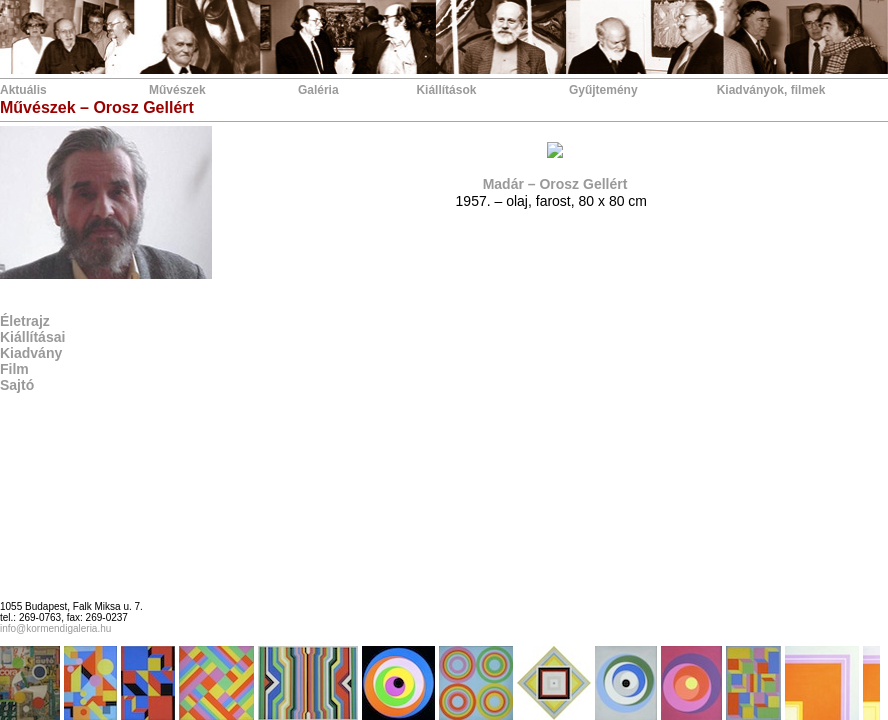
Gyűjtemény (603, 90)
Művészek (177, 90)
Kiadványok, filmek (771, 90)
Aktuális (23, 90)
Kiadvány (31, 353)
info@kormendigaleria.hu (55, 628)
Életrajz (25, 321)
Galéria (318, 90)
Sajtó (17, 385)
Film (14, 369)
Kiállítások (446, 90)
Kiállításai (32, 337)
